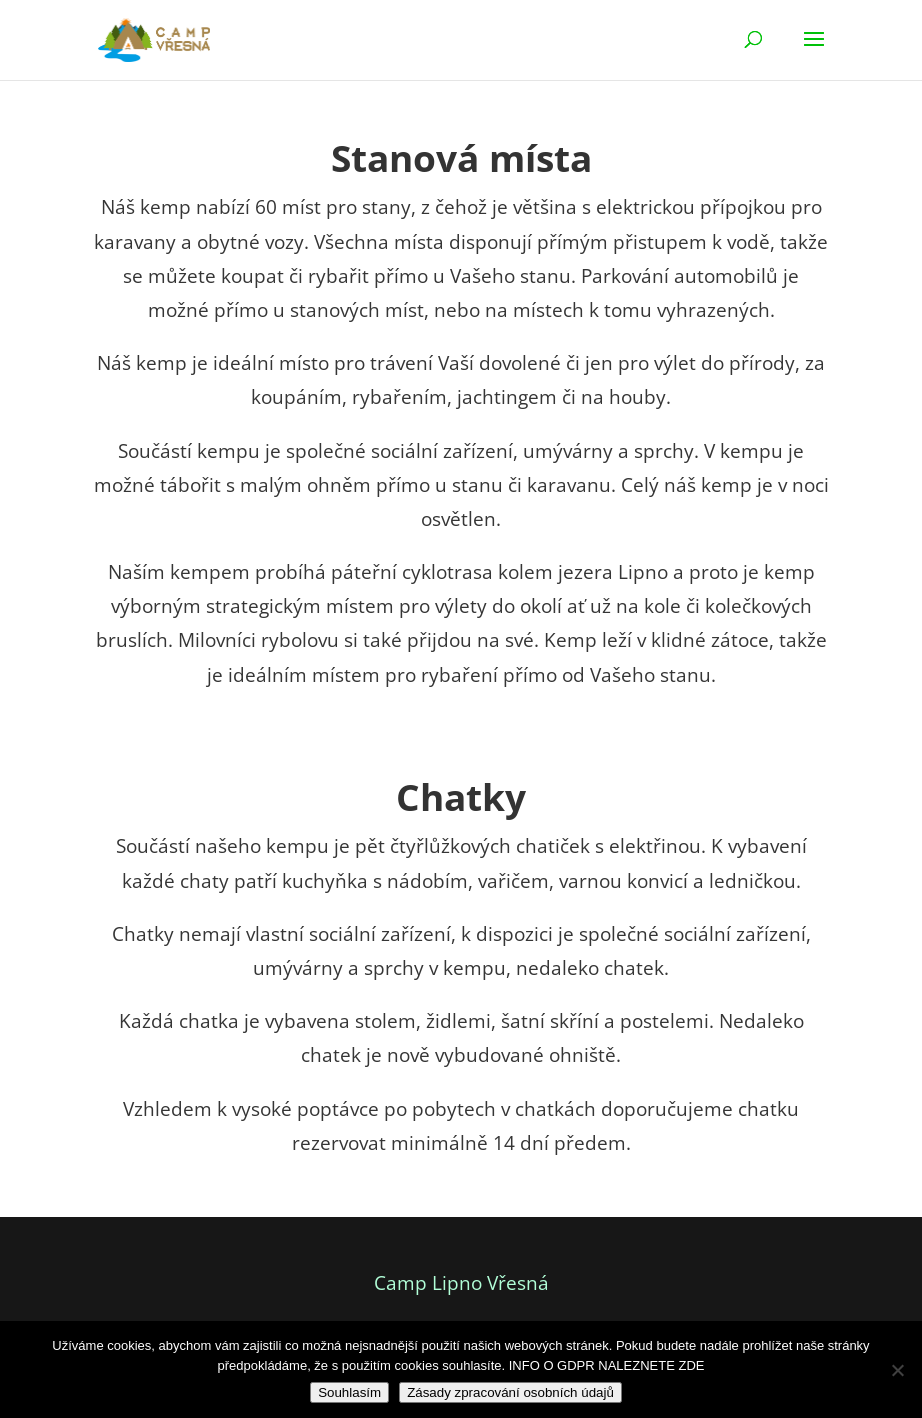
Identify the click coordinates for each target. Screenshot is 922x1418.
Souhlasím (349, 1392)
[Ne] (897, 1370)
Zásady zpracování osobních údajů (510, 1392)
